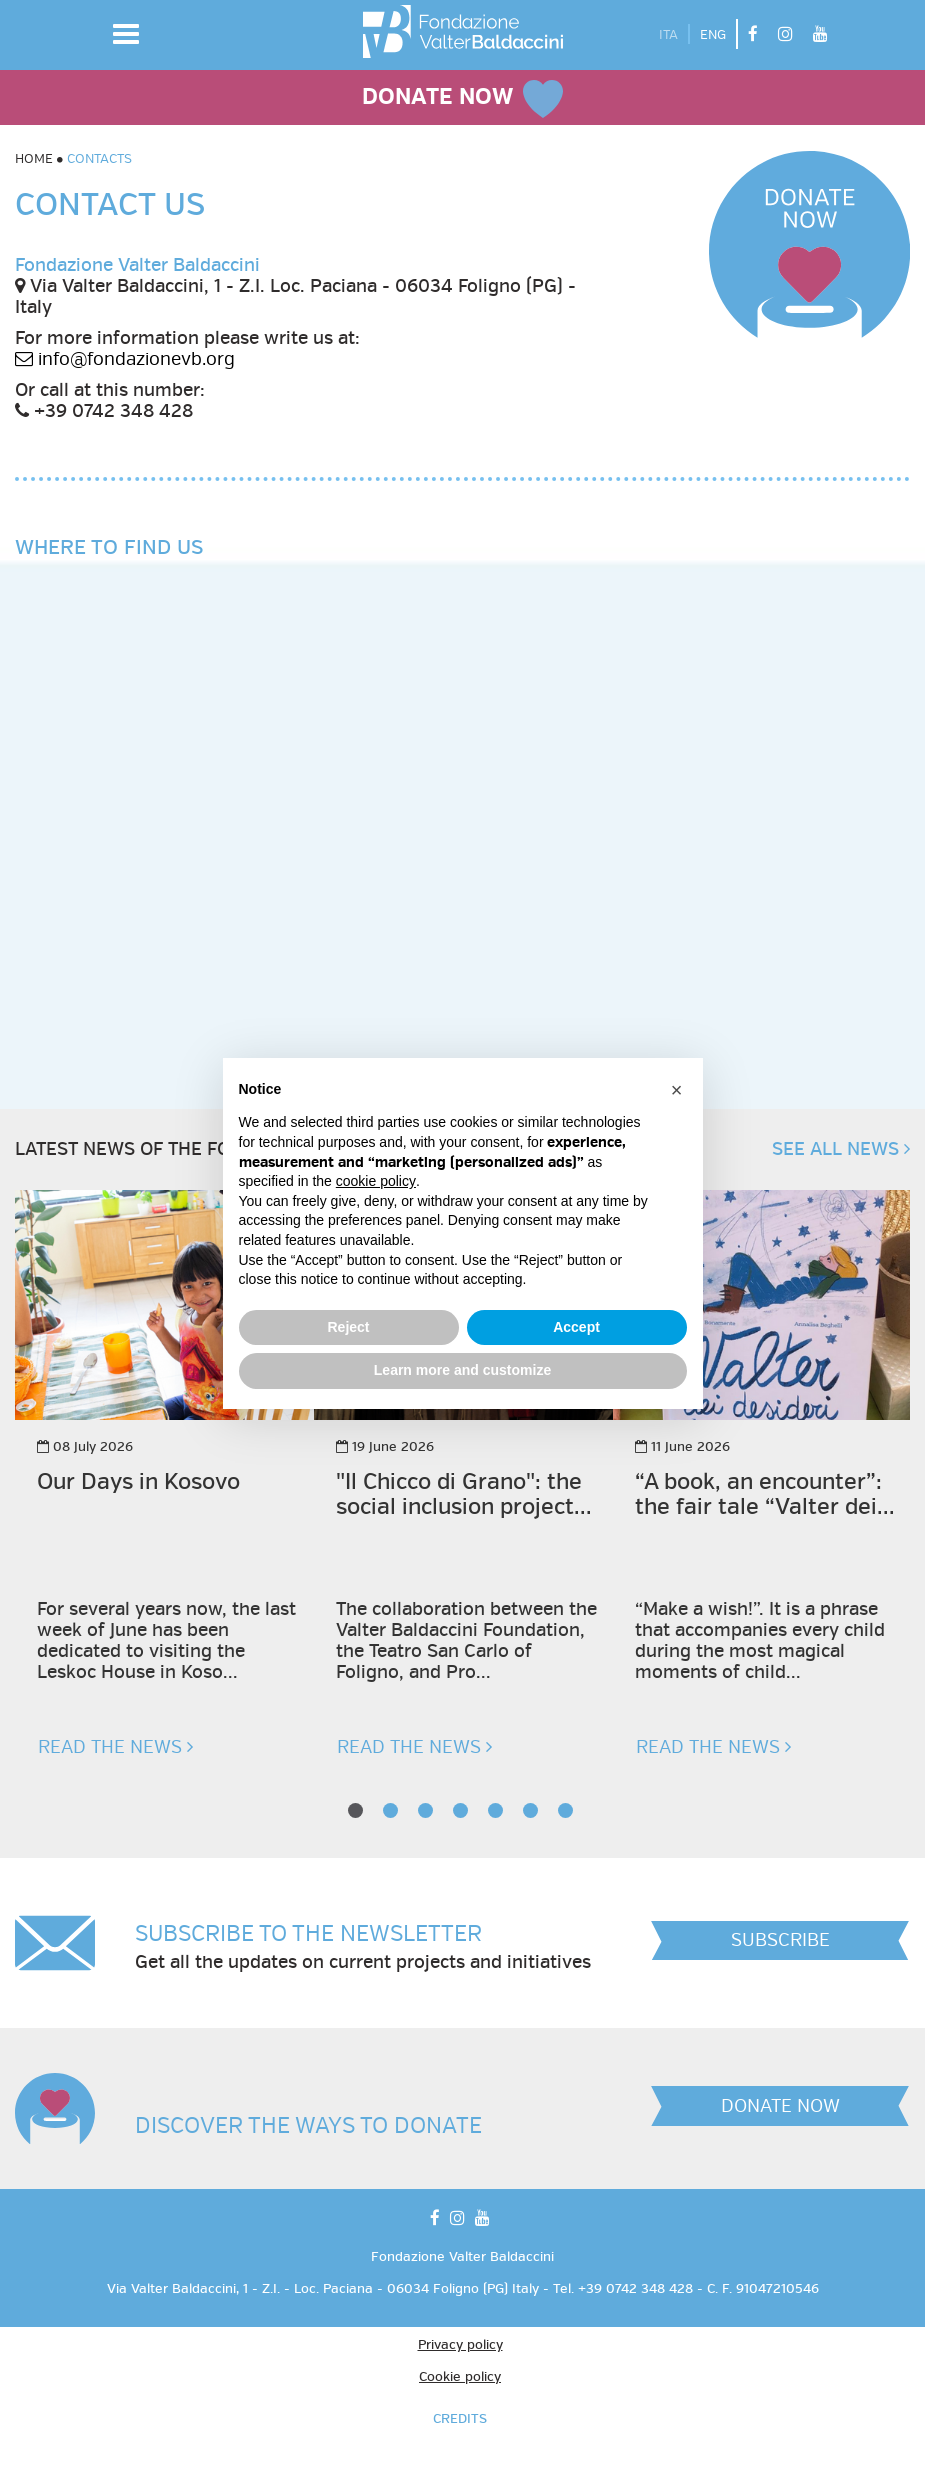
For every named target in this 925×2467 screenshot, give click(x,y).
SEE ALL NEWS (841, 1149)
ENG (713, 35)
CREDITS (460, 2419)
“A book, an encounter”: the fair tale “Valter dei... (765, 1495)
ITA (668, 35)
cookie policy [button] (376, 1181)
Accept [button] (576, 1327)
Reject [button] (348, 1327)
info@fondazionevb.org (125, 359)
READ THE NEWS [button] (115, 1747)
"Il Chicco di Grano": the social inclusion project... (464, 1495)
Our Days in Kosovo (138, 1482)
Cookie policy (460, 2377)
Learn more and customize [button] (462, 1370)
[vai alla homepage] (463, 31)
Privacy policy (460, 2345)
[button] (126, 34)
